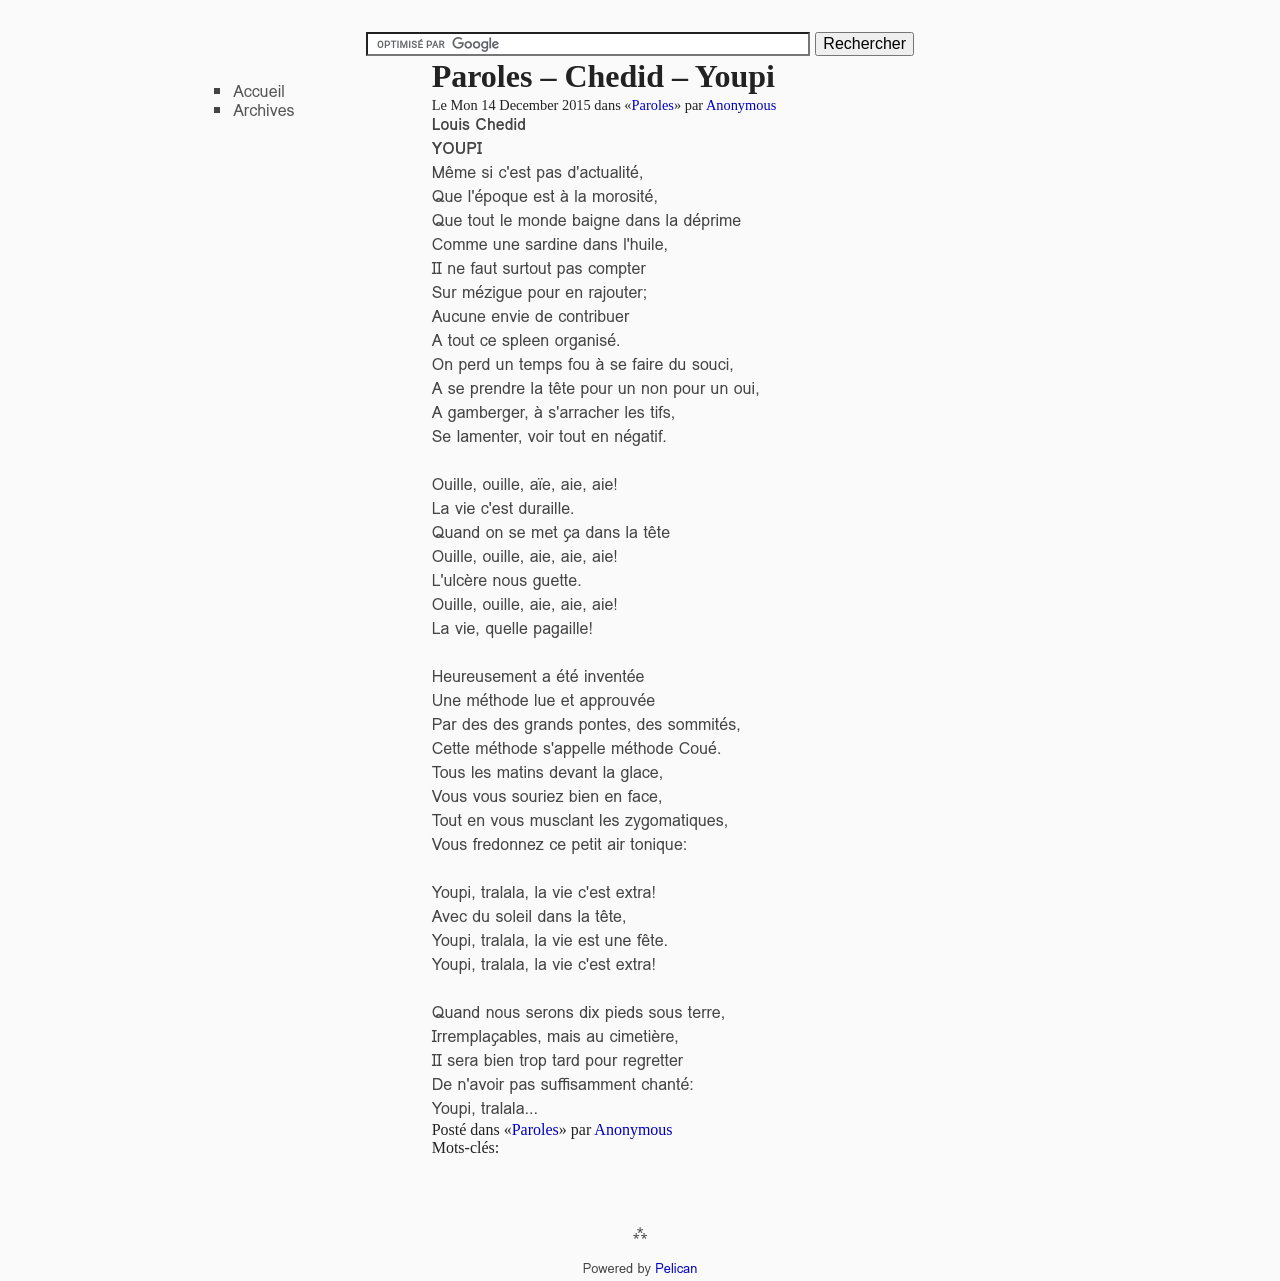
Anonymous (741, 105)
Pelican (676, 1268)
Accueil (259, 91)
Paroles (653, 105)
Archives (263, 110)
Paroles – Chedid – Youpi (603, 76)
